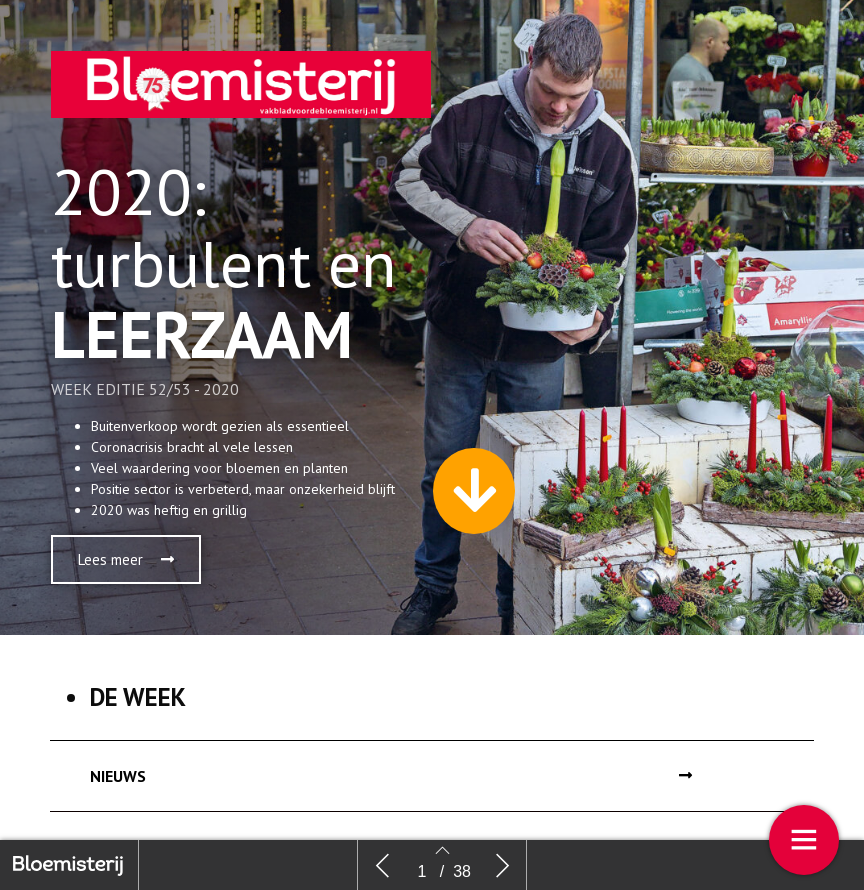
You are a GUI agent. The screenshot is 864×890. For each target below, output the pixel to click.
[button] (126, 559)
